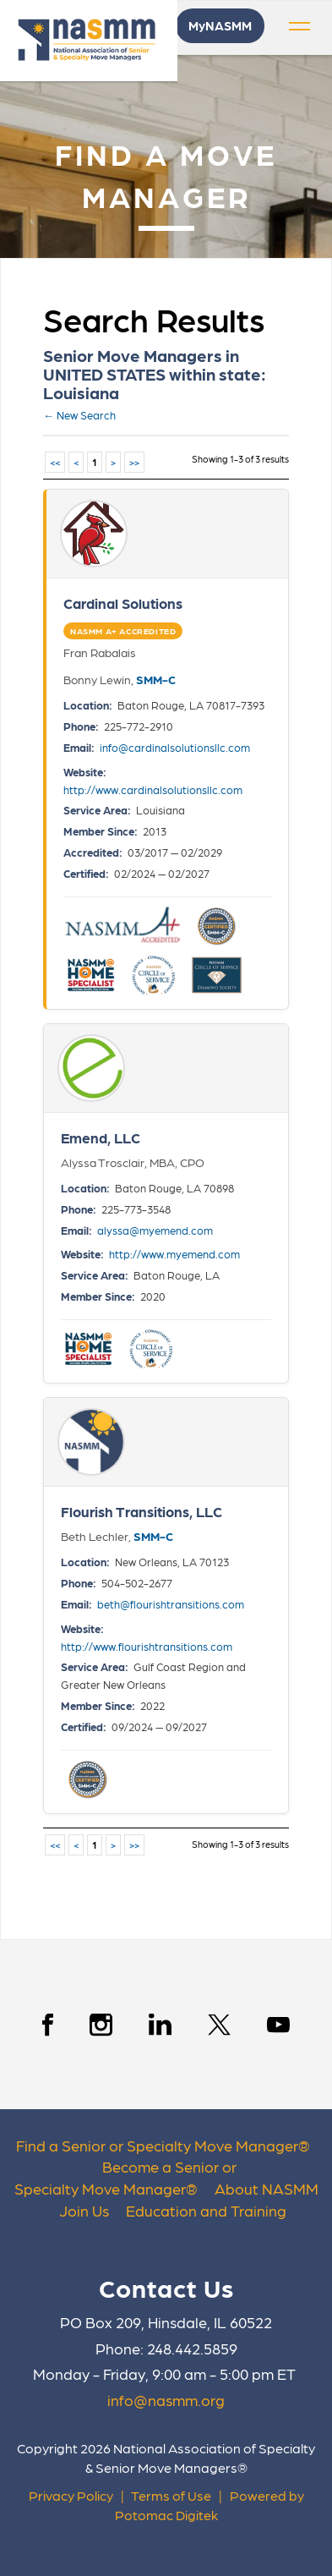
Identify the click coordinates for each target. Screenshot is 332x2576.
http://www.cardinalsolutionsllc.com (152, 789)
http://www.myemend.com (174, 1254)
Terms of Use (171, 2495)
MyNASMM (220, 25)
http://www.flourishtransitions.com (146, 1646)
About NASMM (266, 2188)
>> (134, 462)
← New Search (79, 415)
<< (55, 462)
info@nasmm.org (166, 2399)
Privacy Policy (71, 2495)
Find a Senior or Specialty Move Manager (157, 2145)
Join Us (84, 2210)
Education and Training (206, 2210)
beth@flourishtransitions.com (170, 1604)
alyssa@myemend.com (155, 1230)
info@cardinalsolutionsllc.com (175, 747)
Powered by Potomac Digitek (209, 2505)
